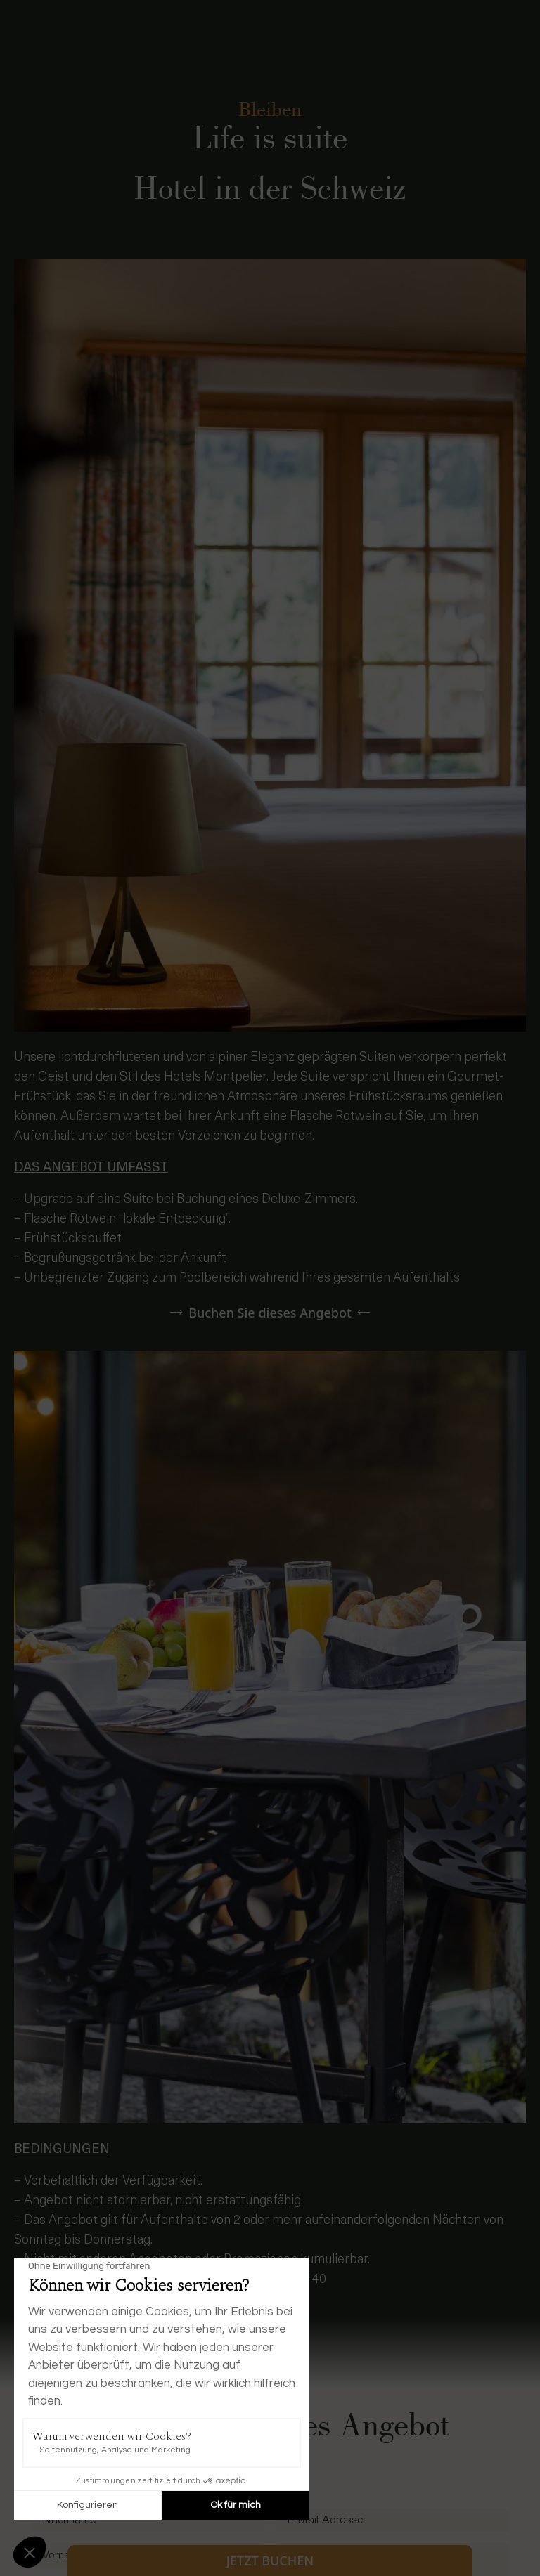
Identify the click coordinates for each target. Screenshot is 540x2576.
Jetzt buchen (270, 2560)
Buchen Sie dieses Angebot (270, 1312)
